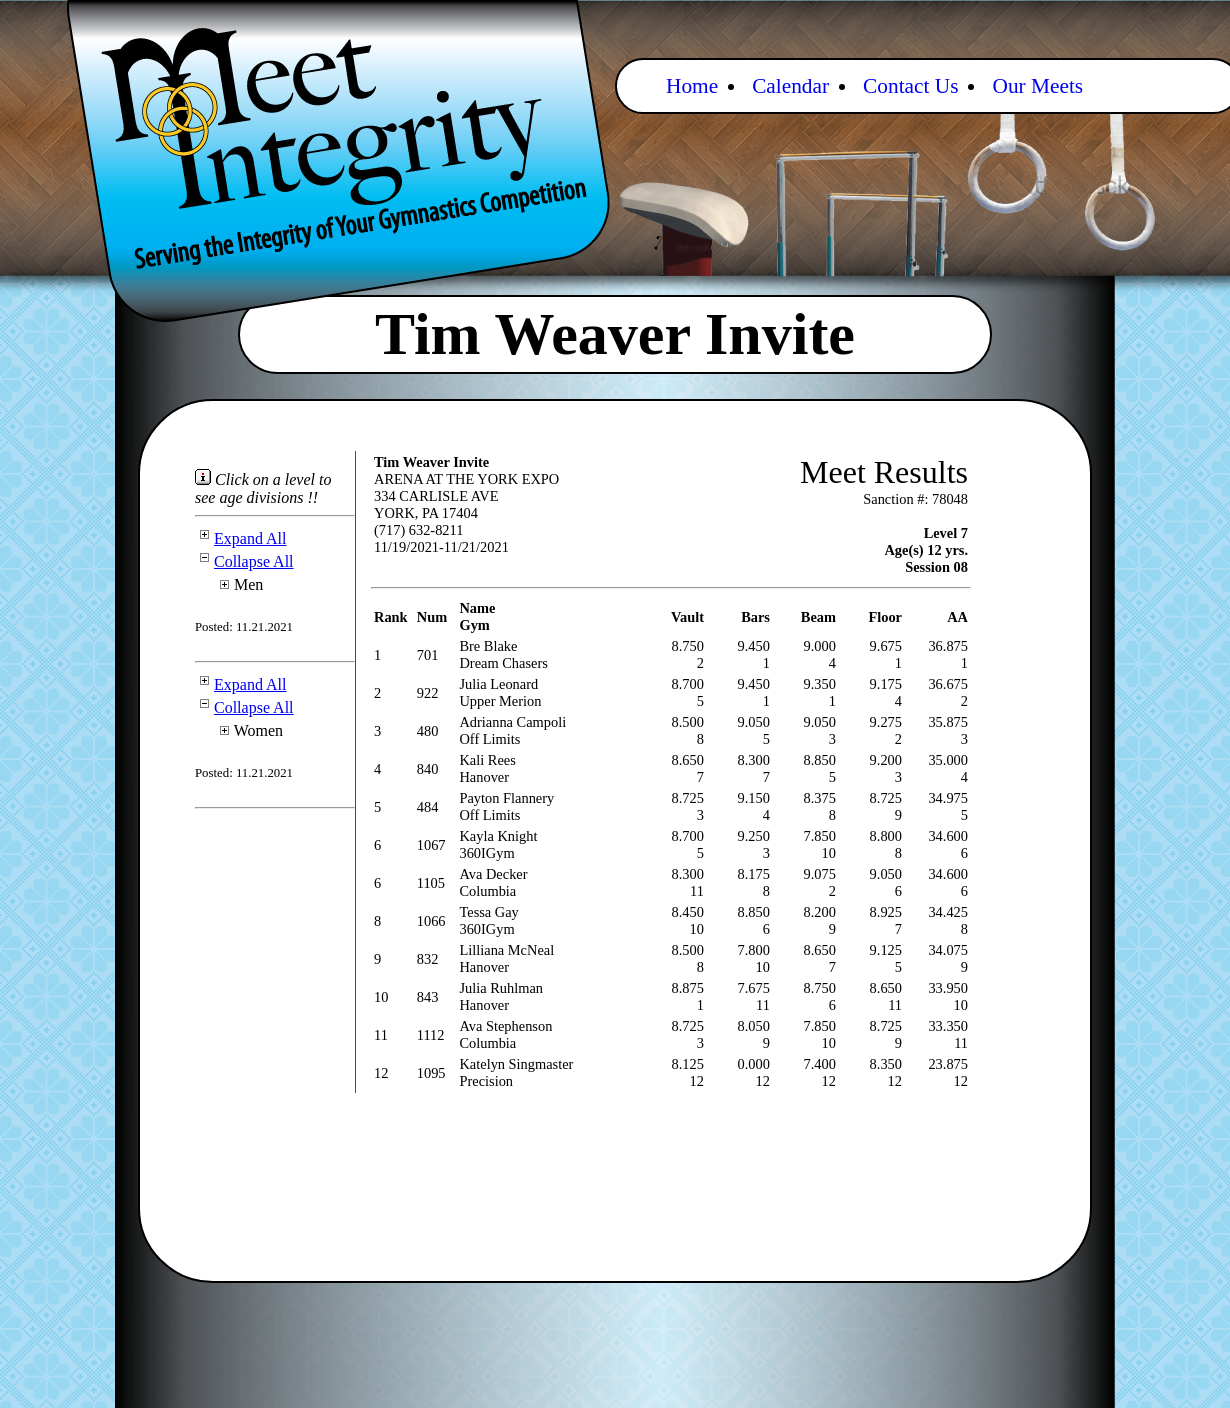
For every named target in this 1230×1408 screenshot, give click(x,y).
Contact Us (910, 86)
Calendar (790, 86)
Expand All (240, 538)
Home (692, 86)
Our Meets (1037, 86)
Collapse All (244, 561)
